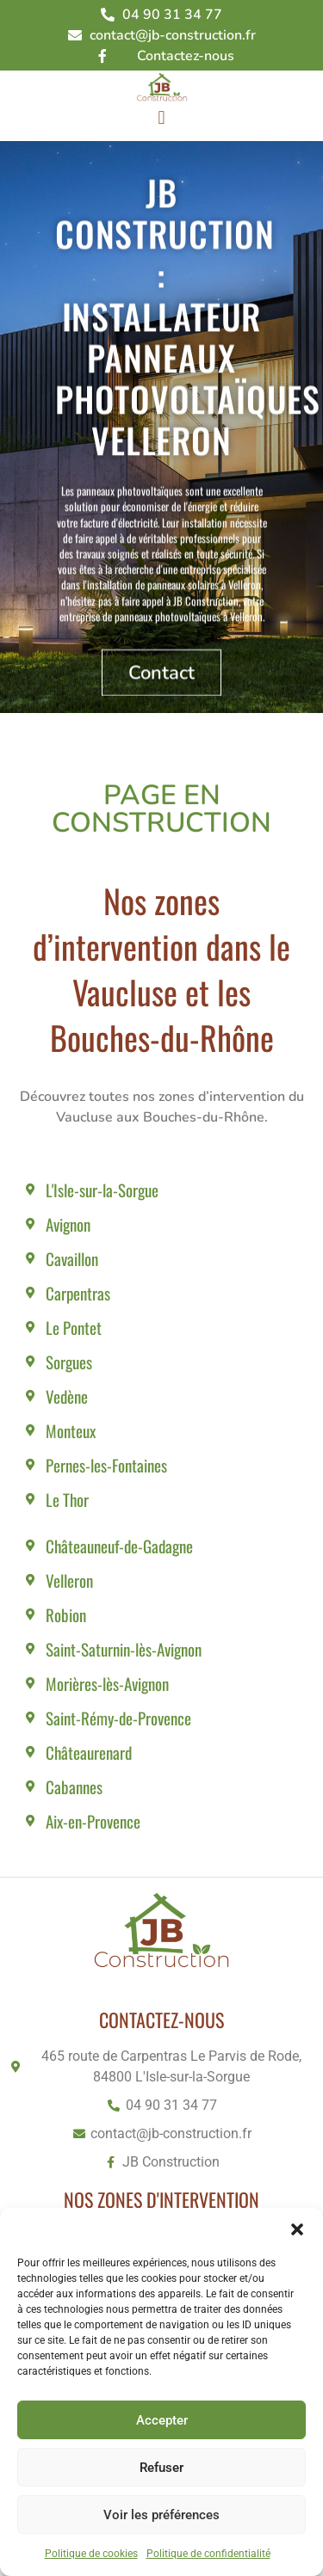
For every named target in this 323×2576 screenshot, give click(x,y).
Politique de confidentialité (208, 2554)
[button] (297, 2229)
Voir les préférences (161, 2515)
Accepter (162, 2420)
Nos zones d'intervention (161, 2199)
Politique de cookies (91, 2554)
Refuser (161, 2467)
